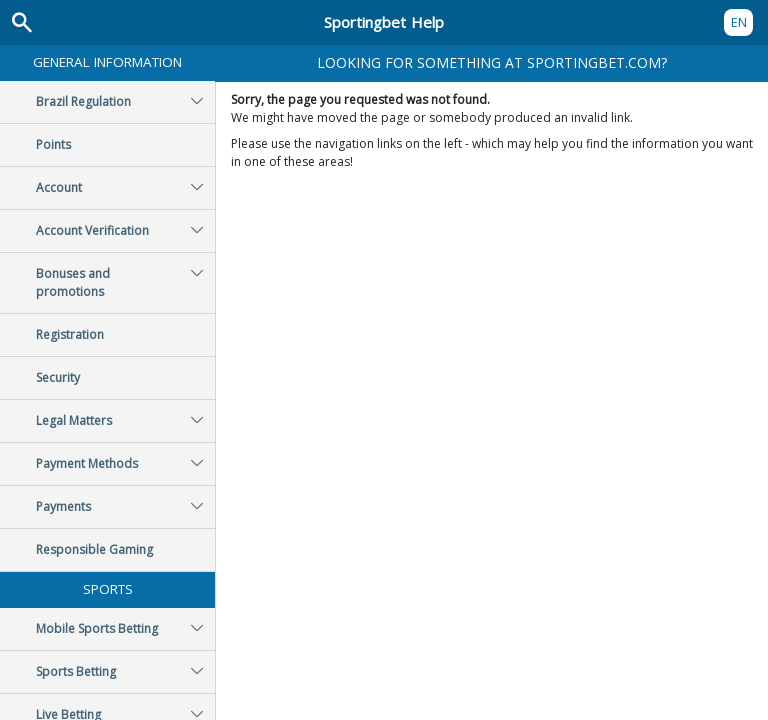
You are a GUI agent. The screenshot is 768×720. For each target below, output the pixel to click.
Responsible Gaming (94, 549)
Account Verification (125, 231)
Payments (125, 507)
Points (53, 144)
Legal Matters (125, 421)
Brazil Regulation (125, 102)
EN (739, 22)
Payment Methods (125, 464)
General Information (107, 62)
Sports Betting (125, 672)
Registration (70, 334)
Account (125, 188)
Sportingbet (384, 22)
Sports (108, 589)
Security (58, 377)
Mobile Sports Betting (125, 629)
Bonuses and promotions (125, 283)
